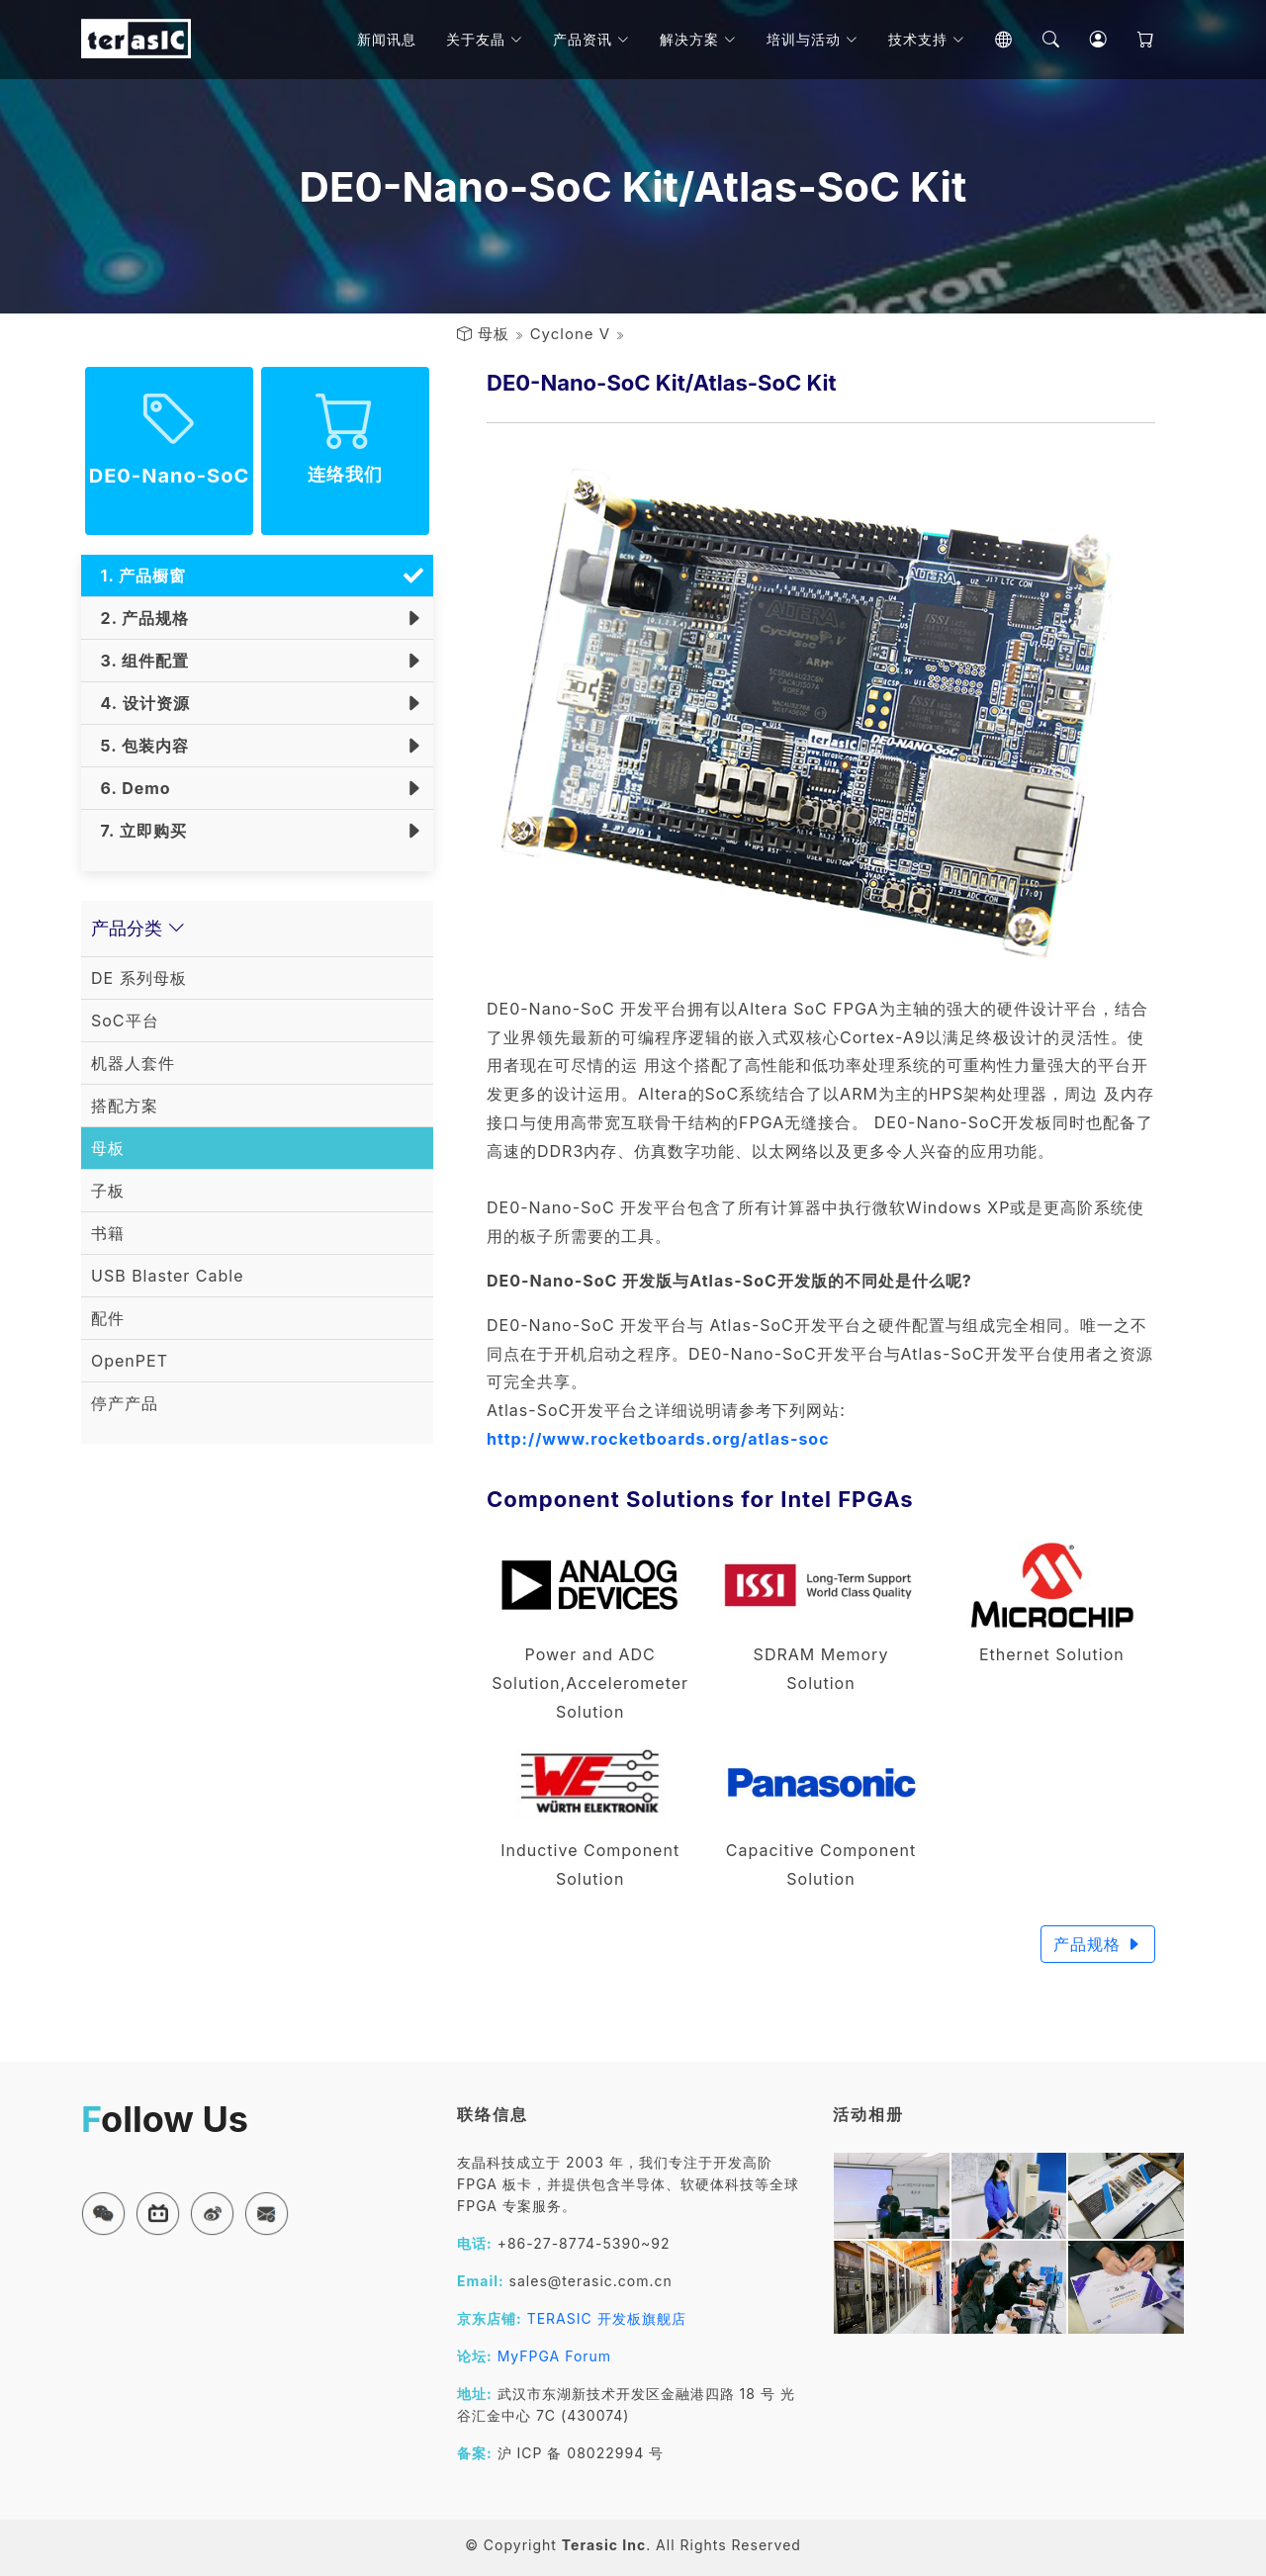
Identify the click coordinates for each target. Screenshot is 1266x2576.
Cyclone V (570, 333)
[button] (103, 2213)
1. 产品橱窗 (138, 575)
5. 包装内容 (140, 745)
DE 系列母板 (139, 978)
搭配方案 (124, 1105)
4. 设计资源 (140, 703)
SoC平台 (125, 1020)
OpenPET (129, 1361)
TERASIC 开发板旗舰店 (606, 2318)
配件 (108, 1318)
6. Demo (131, 788)
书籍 (108, 1233)
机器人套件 (133, 1063)
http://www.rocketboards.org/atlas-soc (658, 1439)
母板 (493, 333)
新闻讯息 (386, 39)
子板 (108, 1190)
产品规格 (1098, 1944)
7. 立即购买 (139, 831)
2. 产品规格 (140, 618)
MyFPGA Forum (554, 2356)
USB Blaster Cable (167, 1276)
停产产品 (124, 1403)
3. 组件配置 (140, 660)
